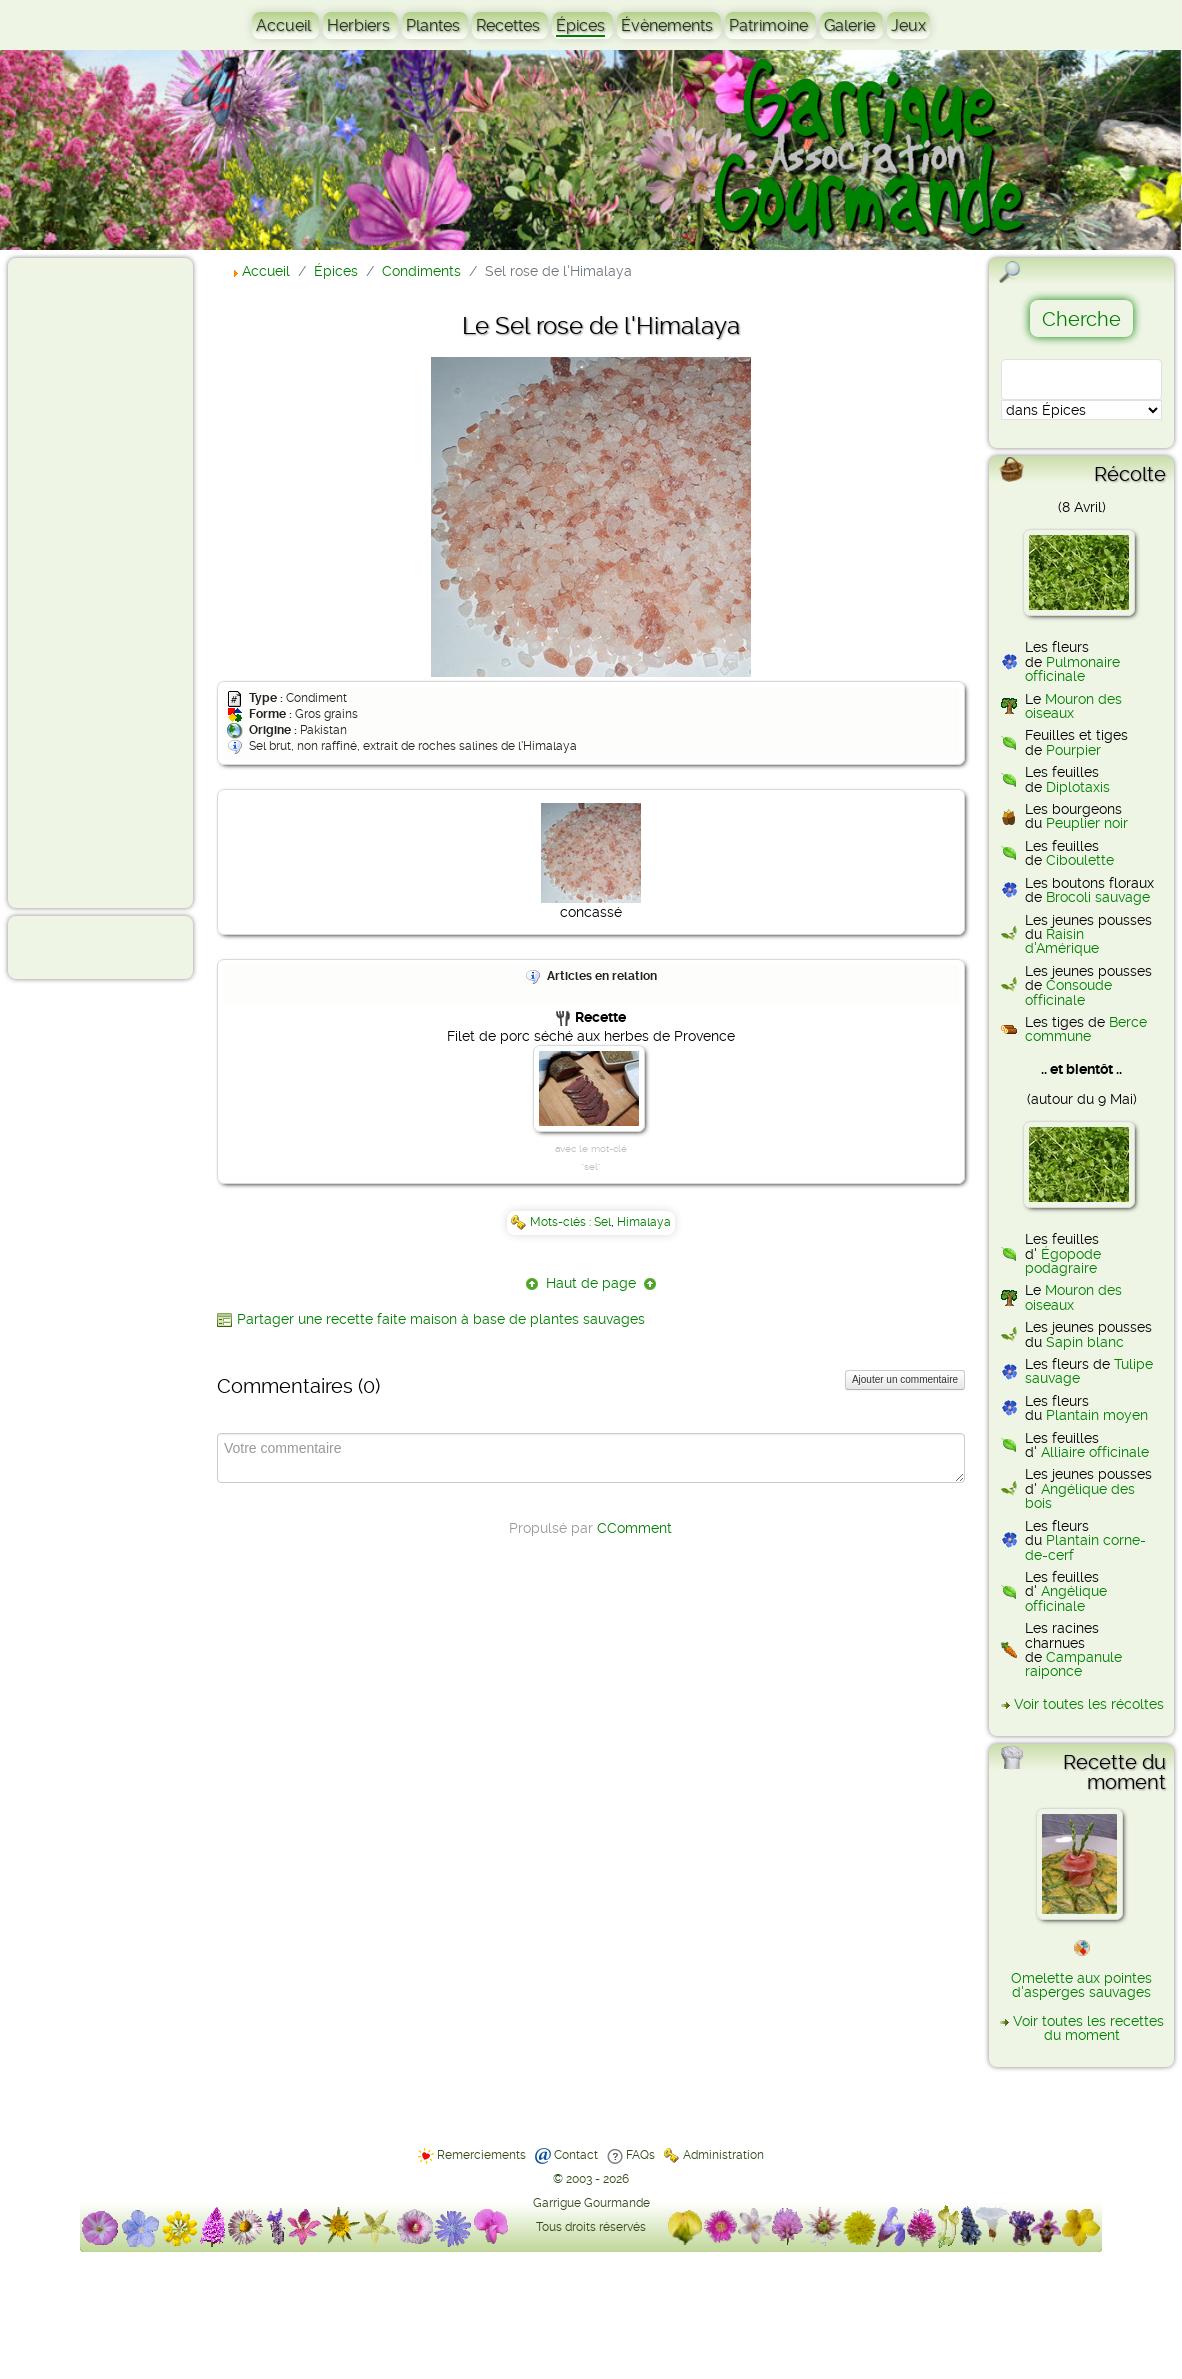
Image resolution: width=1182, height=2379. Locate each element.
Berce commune (1086, 1029)
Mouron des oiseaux (1073, 706)
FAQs (640, 2155)
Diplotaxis (1078, 787)
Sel (602, 1222)
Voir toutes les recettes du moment (1088, 2028)
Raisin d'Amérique (1062, 941)
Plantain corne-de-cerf (1085, 1547)
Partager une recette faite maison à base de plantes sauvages (441, 1319)
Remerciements (481, 2155)
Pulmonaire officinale (1072, 669)
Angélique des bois (1080, 1496)
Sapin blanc (1085, 1342)
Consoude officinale (1068, 992)
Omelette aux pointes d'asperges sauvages (1081, 1985)
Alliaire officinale (1095, 1452)
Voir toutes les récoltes (1089, 1704)
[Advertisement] (96, 582)
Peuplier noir (1087, 823)
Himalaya (644, 1222)
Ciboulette (1080, 860)
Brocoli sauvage (1098, 897)
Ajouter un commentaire (905, 1379)
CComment (634, 1528)
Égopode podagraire (1063, 1261)
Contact (576, 2155)
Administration (723, 2155)
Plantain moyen (1097, 1415)
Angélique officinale (1066, 1598)
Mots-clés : (562, 1222)
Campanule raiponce (1073, 1664)
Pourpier (1073, 750)
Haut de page (591, 1283)
